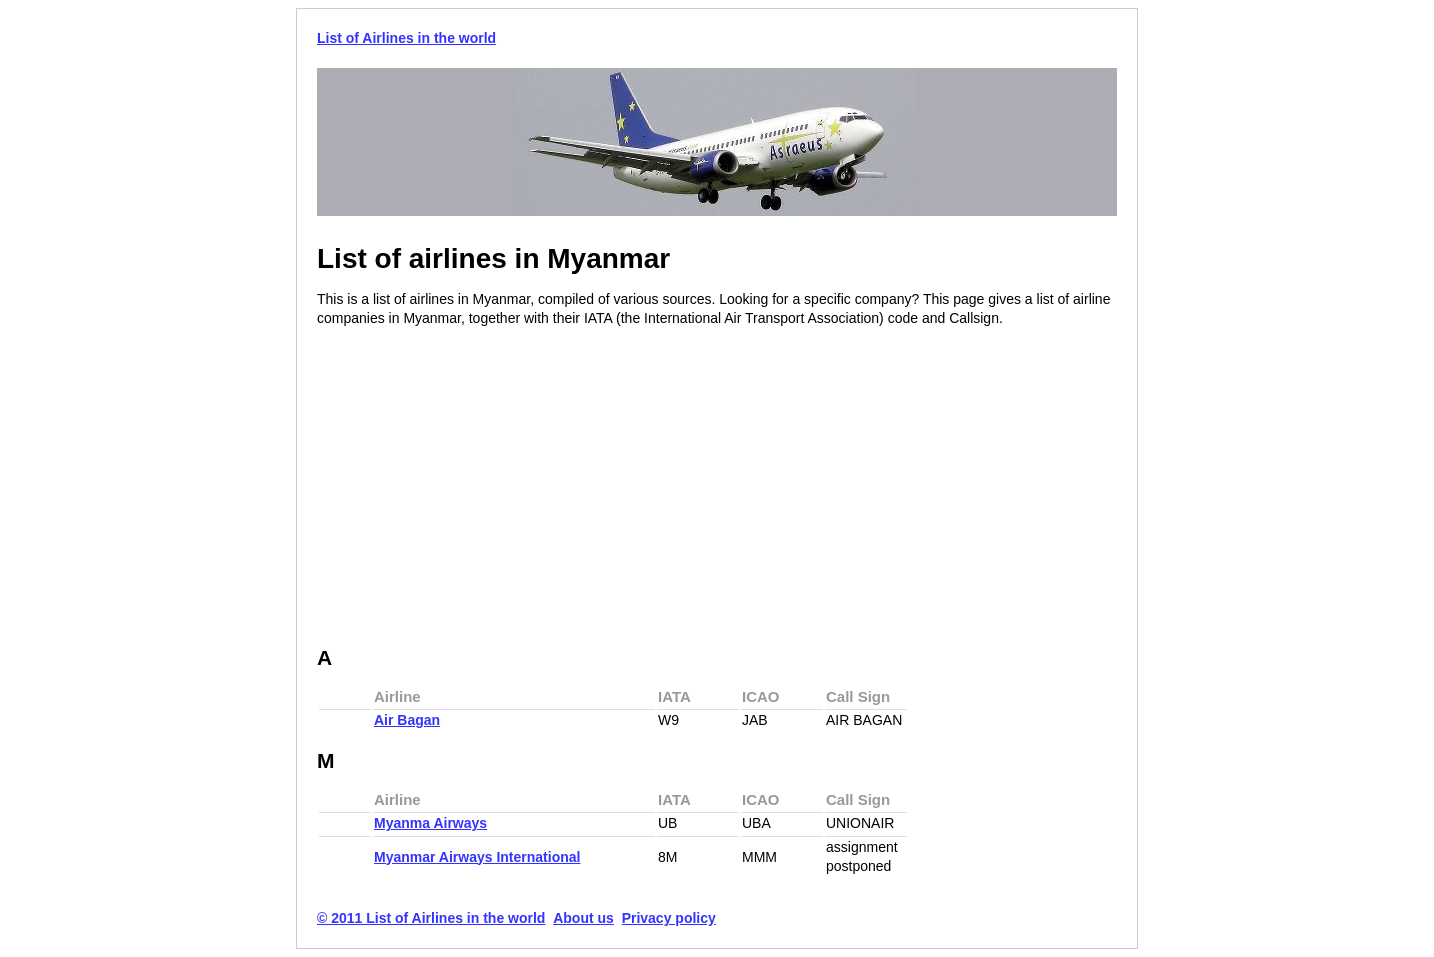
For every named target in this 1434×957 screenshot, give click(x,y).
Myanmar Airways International (477, 857)
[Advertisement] (485, 488)
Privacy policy (669, 918)
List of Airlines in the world (406, 38)
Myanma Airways (430, 823)
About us (583, 918)
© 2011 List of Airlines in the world (431, 918)
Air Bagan (407, 720)
